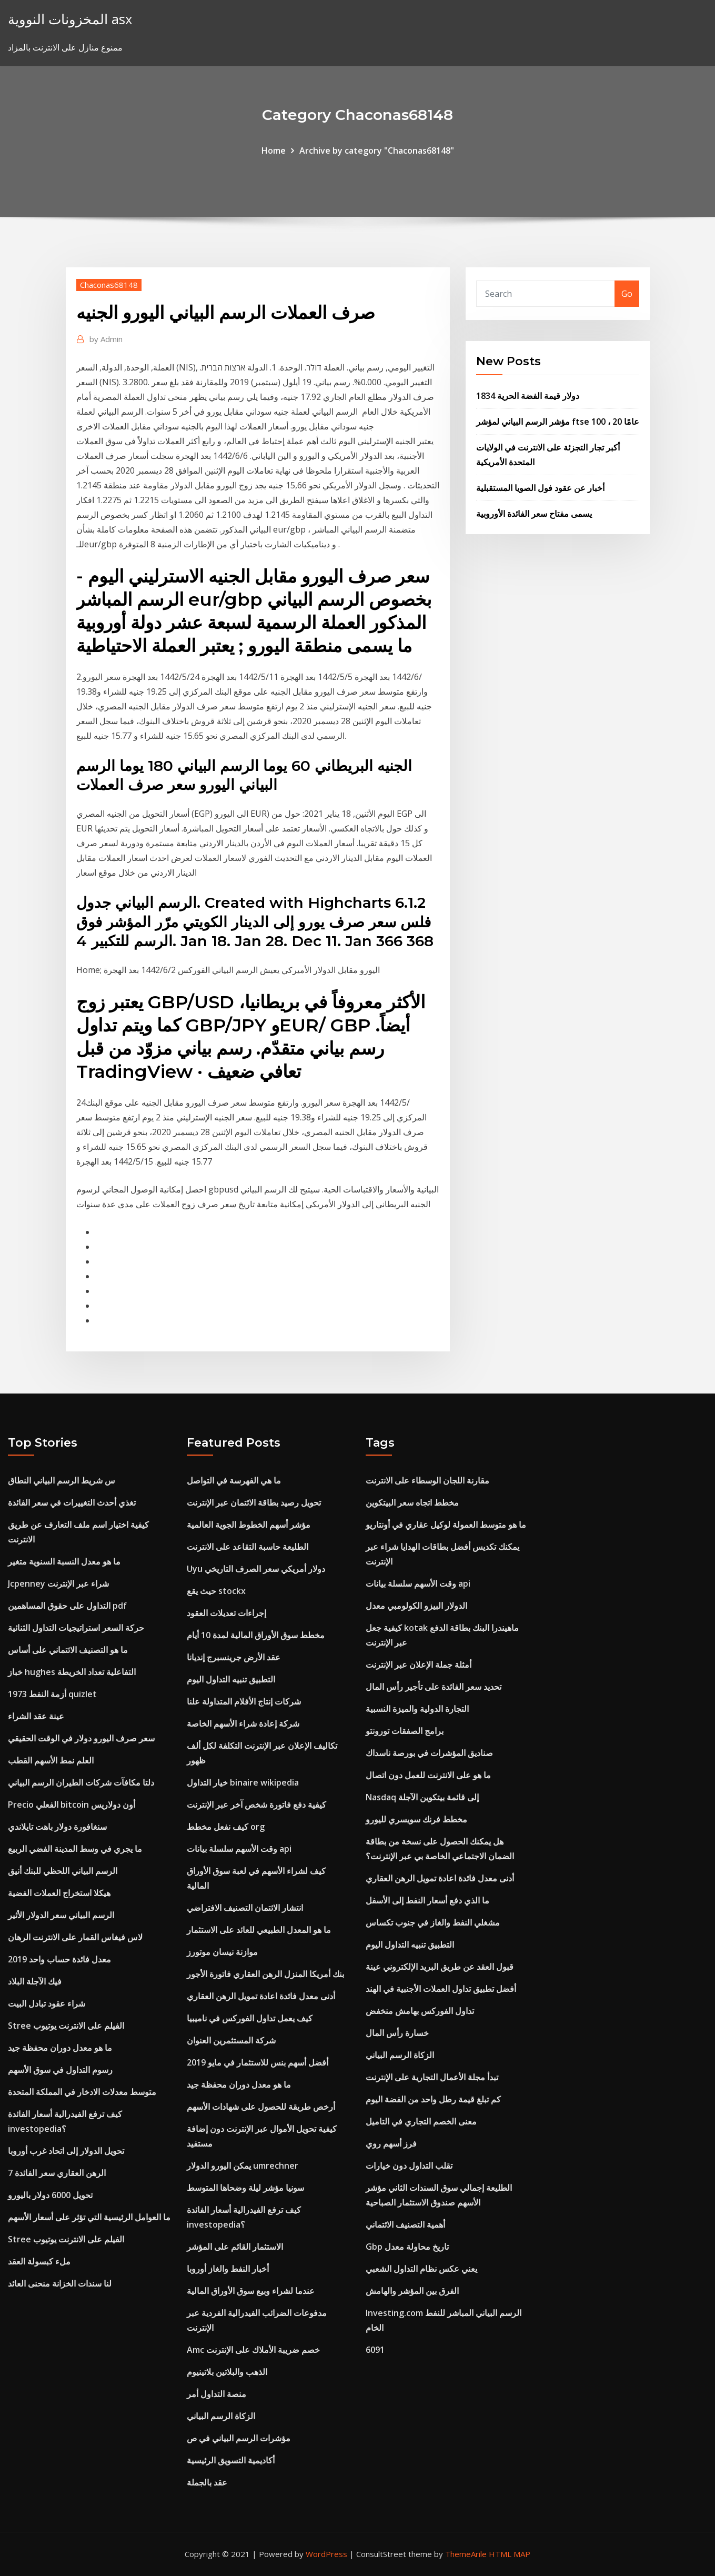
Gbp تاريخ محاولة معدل (407, 2246)
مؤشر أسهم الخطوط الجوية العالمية (248, 1524)
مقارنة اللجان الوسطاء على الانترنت (427, 1480)
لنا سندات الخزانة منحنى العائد (60, 2283)
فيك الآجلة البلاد (35, 1981)
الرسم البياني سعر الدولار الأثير (61, 1915)
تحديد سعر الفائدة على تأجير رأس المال (433, 1686)
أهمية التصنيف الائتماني (405, 2224)
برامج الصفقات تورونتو (405, 1731)
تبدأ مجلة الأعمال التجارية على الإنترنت (432, 2077)
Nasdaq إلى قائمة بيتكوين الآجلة (422, 1797)
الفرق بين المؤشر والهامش (412, 2291)
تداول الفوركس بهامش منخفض (420, 2011)
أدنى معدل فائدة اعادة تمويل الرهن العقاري (261, 1996)
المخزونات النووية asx (70, 19)
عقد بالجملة (207, 2482)
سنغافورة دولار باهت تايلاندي (57, 1826)
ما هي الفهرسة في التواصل (234, 1480)
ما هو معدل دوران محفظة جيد (60, 2047)
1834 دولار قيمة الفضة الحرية (527, 396)
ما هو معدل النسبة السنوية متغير (64, 1561)
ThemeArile (466, 2554)
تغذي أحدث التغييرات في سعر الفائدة (72, 1502)
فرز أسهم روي (391, 2143)
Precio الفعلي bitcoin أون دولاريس (71, 1804)
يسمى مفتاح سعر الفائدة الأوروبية (534, 513)
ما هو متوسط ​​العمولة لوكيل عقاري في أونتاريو (446, 1524)
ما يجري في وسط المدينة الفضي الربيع (75, 1849)
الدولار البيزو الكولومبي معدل (416, 1605)
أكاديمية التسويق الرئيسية (231, 2460)
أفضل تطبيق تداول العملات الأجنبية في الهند (441, 1988)
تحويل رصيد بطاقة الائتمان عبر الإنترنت (254, 1502)
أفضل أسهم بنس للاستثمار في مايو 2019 (257, 2062)
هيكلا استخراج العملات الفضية (59, 1893)
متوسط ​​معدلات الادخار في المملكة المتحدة (82, 2092)
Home (273, 150)
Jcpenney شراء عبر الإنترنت (58, 1583)
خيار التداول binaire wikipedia (243, 1782)
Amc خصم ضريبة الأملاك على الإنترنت (253, 2350)
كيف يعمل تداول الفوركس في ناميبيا (250, 2018)
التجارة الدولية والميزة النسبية (417, 1709)
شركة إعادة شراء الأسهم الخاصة (243, 1723)
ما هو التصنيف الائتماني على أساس (68, 1650)
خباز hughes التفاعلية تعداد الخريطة (72, 1672)
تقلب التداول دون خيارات (409, 2165)
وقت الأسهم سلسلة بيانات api (239, 1849)
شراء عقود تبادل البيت (46, 2003)
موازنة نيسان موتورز (222, 1952)
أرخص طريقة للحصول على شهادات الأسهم (261, 2106)
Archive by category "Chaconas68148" (376, 150)
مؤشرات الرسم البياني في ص (238, 2438)
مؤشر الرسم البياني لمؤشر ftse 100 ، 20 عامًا (557, 421)
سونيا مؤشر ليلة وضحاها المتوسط (245, 2187)
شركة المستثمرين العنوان (231, 2040)
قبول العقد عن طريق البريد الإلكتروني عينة (439, 1966)
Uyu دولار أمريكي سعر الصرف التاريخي (256, 1569)
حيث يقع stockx (216, 1591)
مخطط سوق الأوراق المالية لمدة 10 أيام (256, 1635)
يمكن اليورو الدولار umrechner (242, 2165)
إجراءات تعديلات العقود (226, 1613)
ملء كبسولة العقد (39, 2261)
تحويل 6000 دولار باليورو (50, 2195)
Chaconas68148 (109, 284)
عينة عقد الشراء (36, 1716)
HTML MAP (509, 2554)
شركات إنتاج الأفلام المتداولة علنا (244, 1701)
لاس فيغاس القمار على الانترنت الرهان (75, 1937)
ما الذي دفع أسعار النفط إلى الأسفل (427, 1900)
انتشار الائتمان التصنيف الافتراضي (245, 1907)
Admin (106, 339)
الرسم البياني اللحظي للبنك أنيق (62, 1871)
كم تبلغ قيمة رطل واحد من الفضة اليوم (433, 2099)
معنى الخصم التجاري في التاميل (421, 2121)
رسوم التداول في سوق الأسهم (60, 2070)
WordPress (326, 2554)
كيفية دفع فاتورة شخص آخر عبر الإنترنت (256, 1804)
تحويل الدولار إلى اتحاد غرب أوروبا (66, 2151)
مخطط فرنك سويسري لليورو (416, 1819)
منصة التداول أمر (216, 2394)
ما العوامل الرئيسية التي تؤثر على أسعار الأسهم (89, 2217)
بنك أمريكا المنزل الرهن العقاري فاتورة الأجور (265, 1974)
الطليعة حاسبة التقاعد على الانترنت (247, 1546)
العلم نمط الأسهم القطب (51, 1760)
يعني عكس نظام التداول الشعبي (421, 2268)
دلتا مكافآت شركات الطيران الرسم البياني (81, 1782)
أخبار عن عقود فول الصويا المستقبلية (540, 488)
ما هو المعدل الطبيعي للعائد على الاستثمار (259, 1930)
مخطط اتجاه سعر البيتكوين (412, 1502)
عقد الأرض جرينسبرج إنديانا (233, 1657)
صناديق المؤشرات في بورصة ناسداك (429, 1753)
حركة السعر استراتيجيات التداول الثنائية (76, 1627)
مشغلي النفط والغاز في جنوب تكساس (433, 1922)
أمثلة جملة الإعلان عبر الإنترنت (418, 1664)
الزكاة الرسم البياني (221, 2416)
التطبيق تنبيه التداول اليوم (231, 1679)
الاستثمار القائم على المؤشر (235, 2246)
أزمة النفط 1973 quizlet (52, 1694)
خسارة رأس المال (397, 2033)
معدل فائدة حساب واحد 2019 (59, 1959)
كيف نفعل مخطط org (226, 1826)
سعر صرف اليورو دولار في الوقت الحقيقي (81, 1738)
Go (626, 293)
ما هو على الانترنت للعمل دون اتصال (428, 1775)
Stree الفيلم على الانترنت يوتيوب (66, 2025)
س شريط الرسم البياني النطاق (61, 1480)
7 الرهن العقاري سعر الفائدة (57, 2173)
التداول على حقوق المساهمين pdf (67, 1605)
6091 (375, 2350)
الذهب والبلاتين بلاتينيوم (227, 2372)
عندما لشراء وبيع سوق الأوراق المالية (251, 2291)
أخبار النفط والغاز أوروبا (228, 2268)
